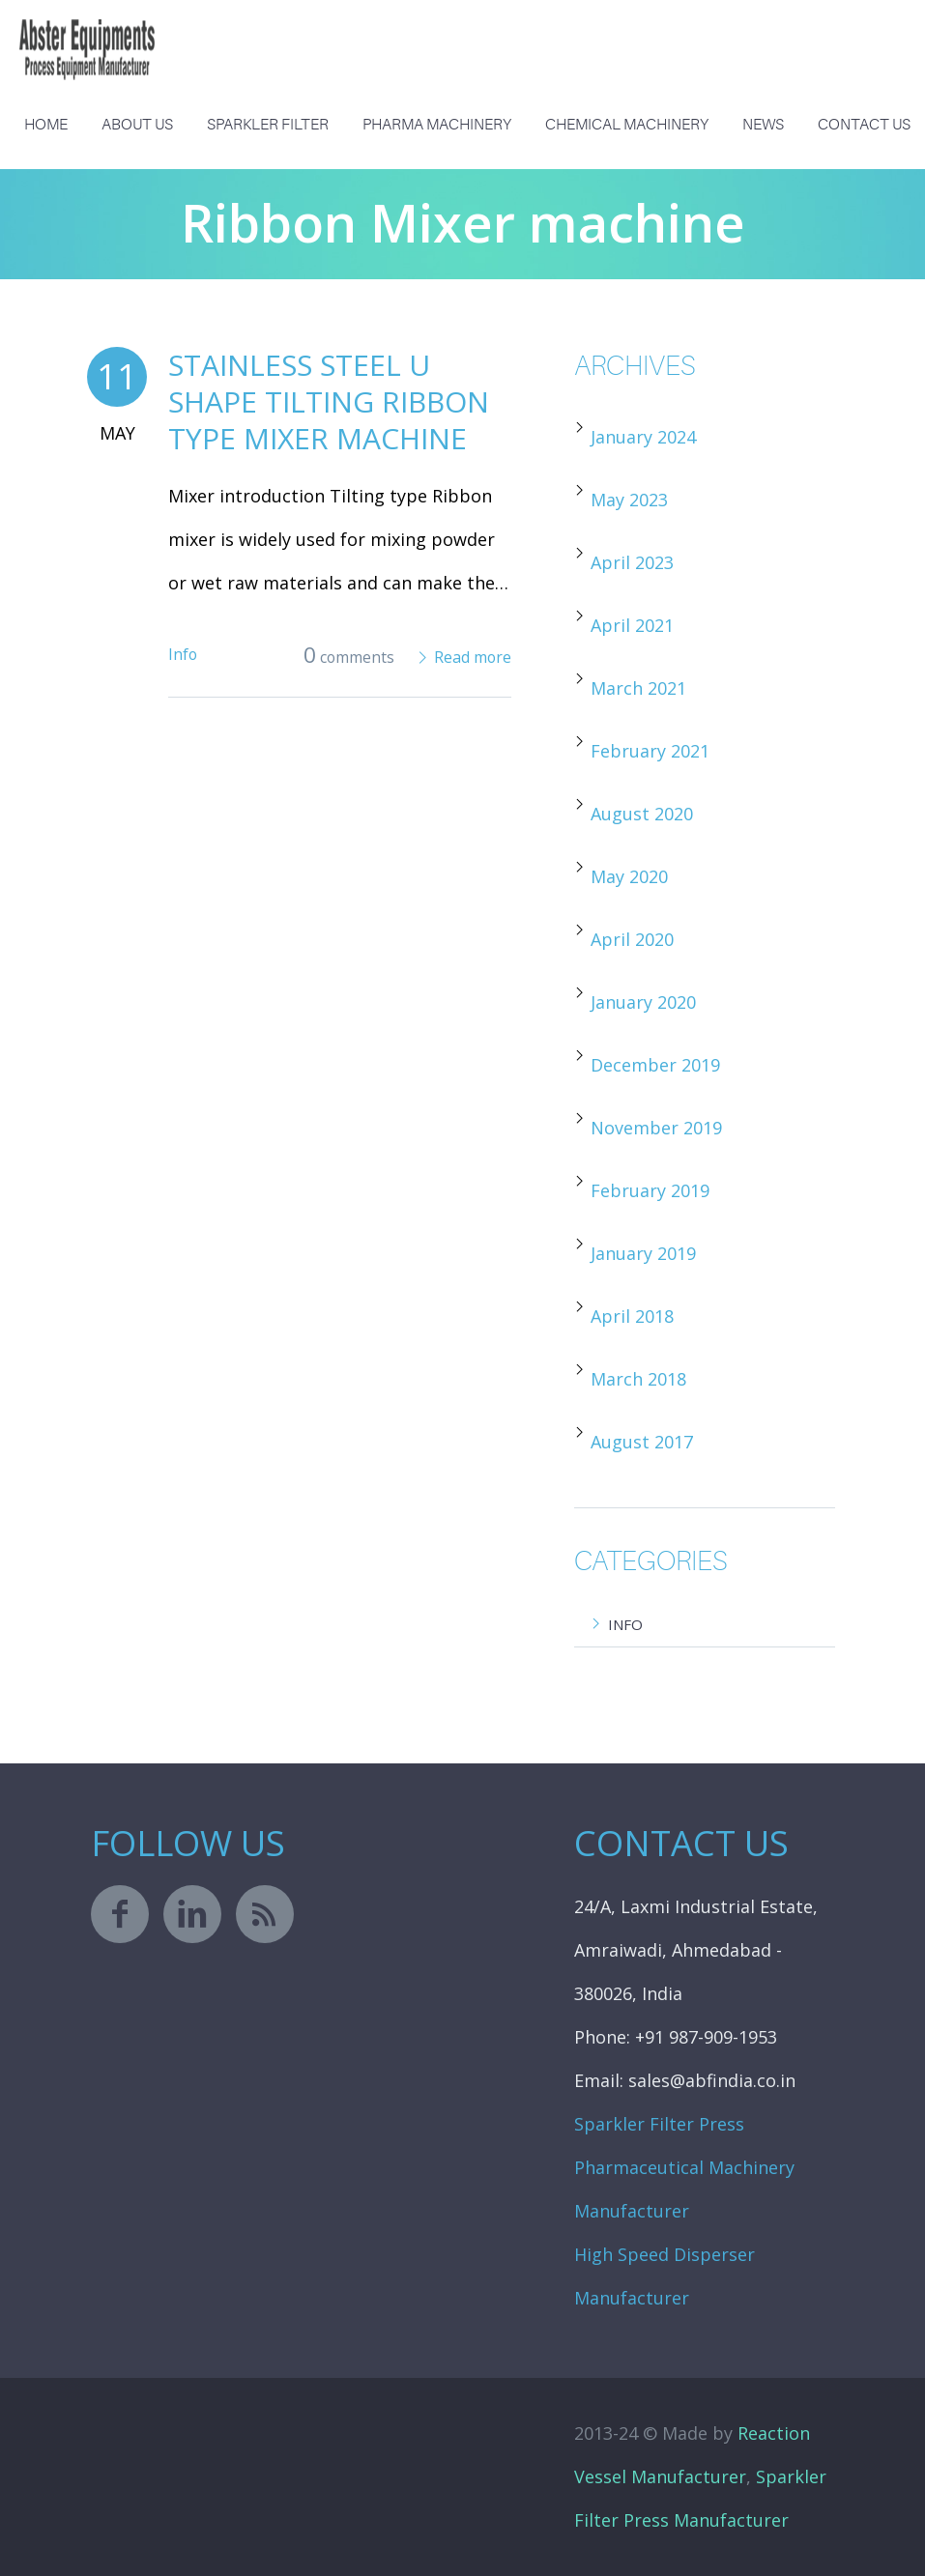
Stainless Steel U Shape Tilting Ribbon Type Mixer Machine (328, 401)
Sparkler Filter (268, 124)
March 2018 (638, 1378)
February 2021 (650, 750)
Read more (472, 657)
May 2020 (629, 876)
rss (265, 1914)
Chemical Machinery (626, 124)
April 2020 (632, 939)
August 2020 (642, 813)
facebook (120, 1914)
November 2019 (656, 1127)
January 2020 (643, 1002)
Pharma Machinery (436, 124)
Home (46, 124)
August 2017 (642, 1441)
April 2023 (632, 562)
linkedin (192, 1914)
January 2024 (643, 436)
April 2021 (632, 625)
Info (182, 654)
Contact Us (864, 124)
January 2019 (643, 1253)
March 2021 (638, 688)
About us (137, 124)
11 (117, 376)
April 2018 (632, 1316)
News (763, 124)
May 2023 (629, 499)
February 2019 (650, 1190)
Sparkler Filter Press (659, 2123)
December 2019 (655, 1064)
